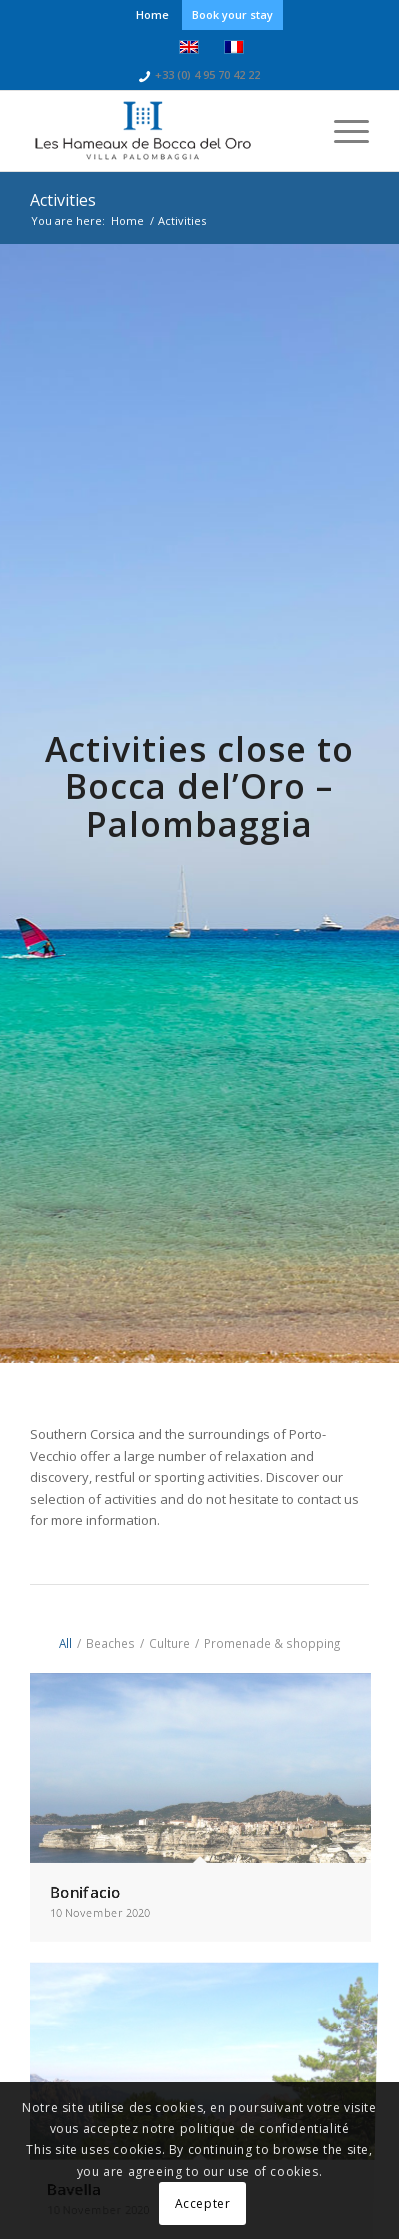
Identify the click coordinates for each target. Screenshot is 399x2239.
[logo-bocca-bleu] (165, 131)
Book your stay (232, 14)
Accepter (203, 2203)
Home (152, 14)
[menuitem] (152, 15)
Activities (63, 200)
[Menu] (341, 131)
